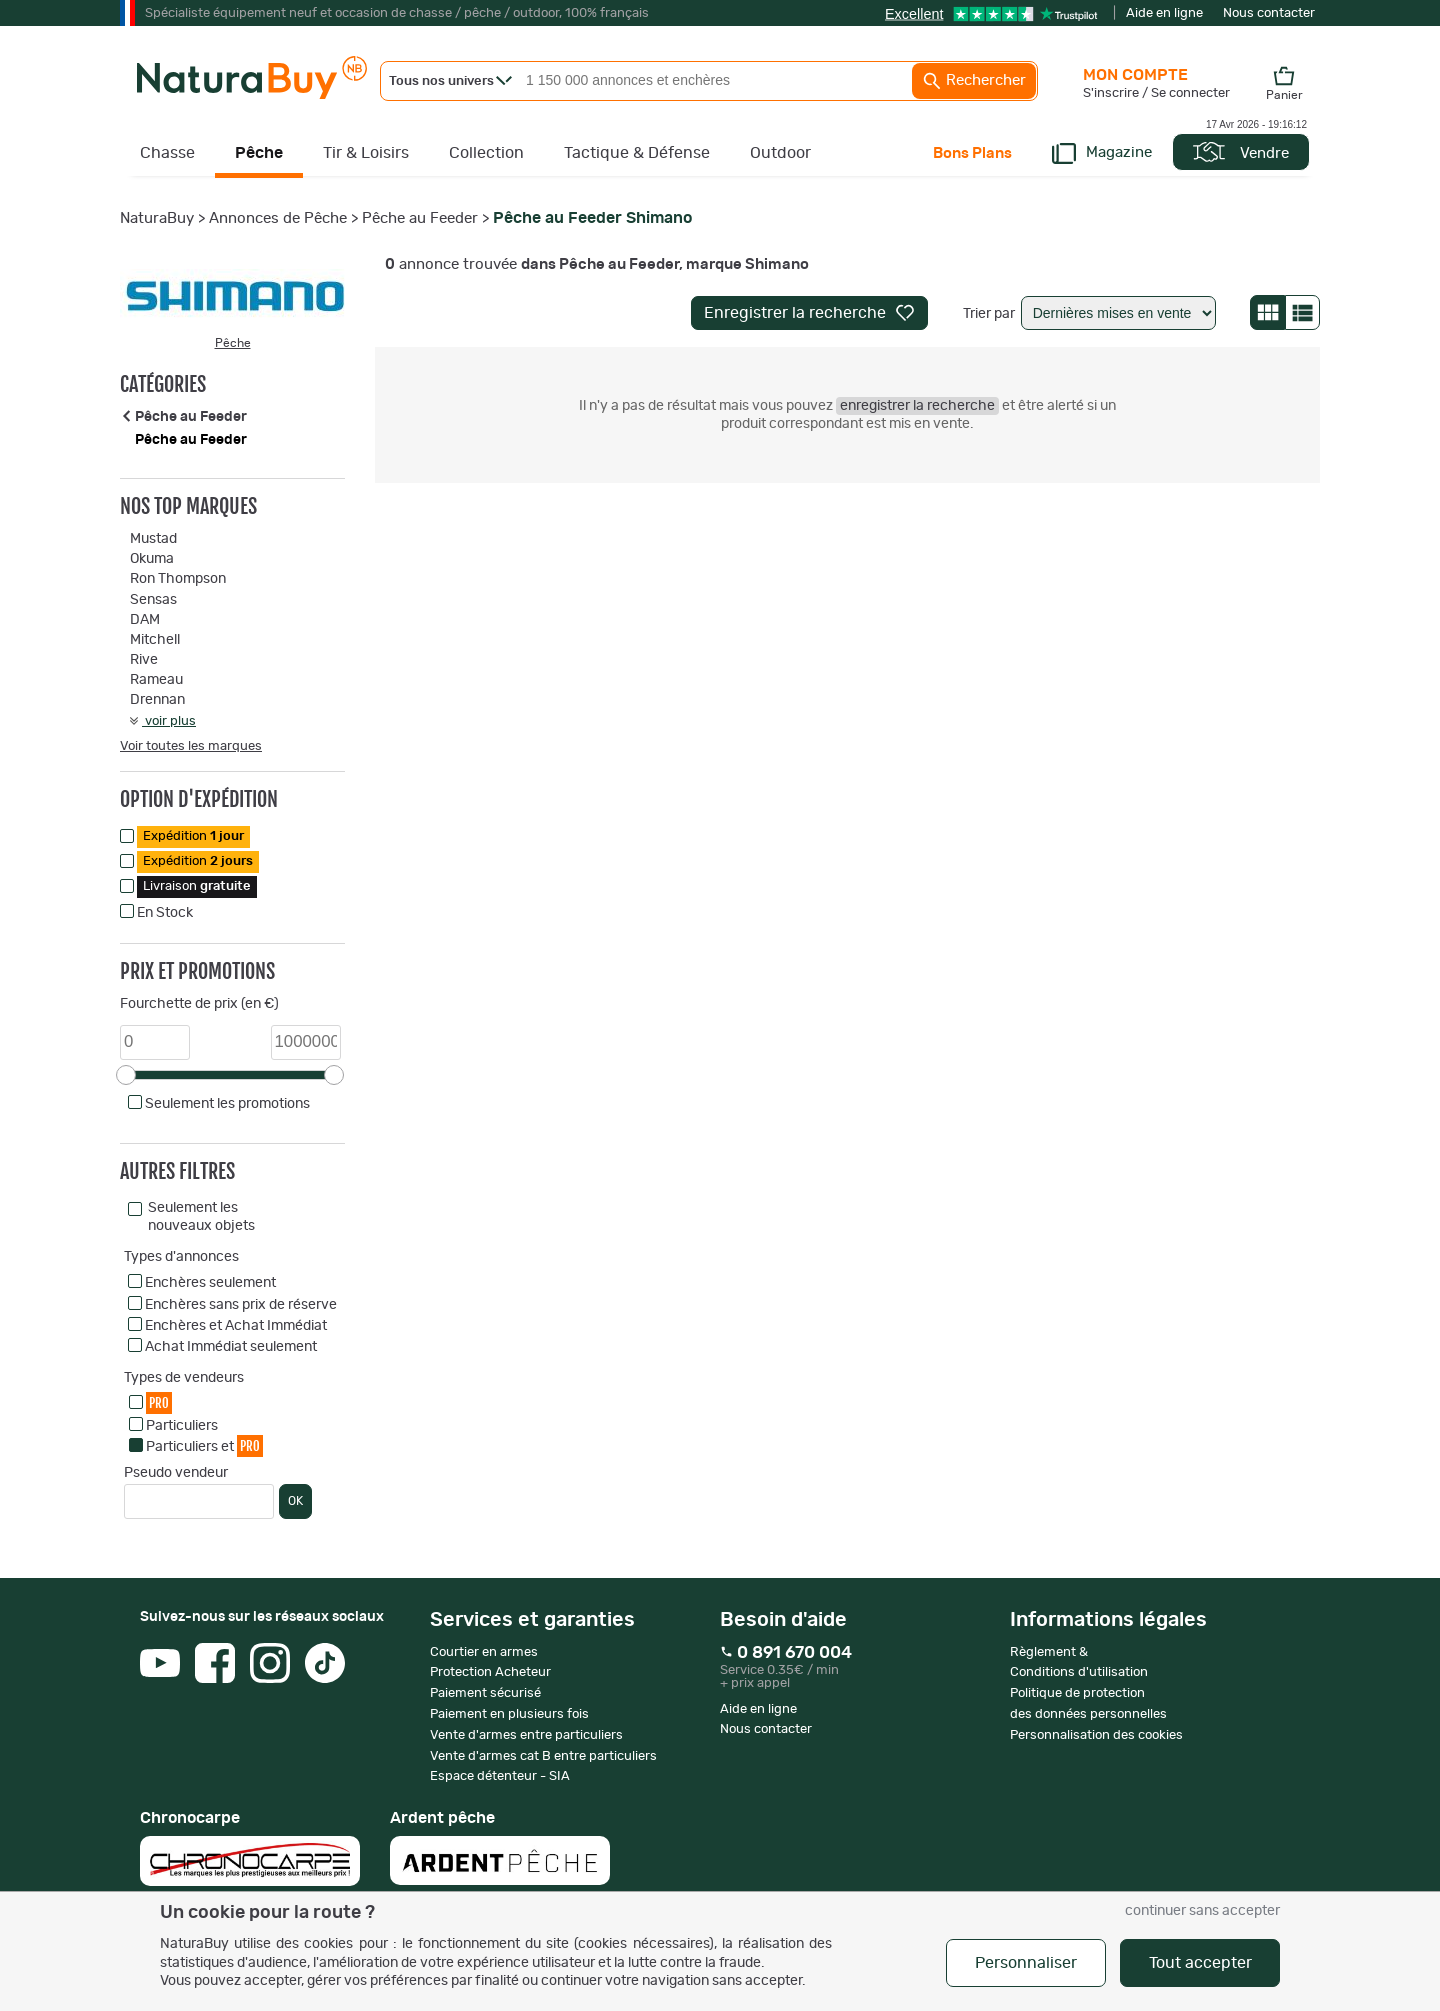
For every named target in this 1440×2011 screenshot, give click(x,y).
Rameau (156, 680)
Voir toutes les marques (191, 746)
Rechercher (974, 81)
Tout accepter (1200, 1963)
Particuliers (182, 1426)
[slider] (126, 1075)
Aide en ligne (1164, 13)
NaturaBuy (157, 218)
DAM (145, 620)
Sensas (153, 600)
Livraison (197, 886)
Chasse (167, 153)
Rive (144, 660)
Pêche (259, 153)
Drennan (157, 700)
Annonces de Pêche (278, 218)
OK (295, 1501)
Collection (486, 153)
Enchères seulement (210, 1283)
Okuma (152, 559)
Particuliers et (204, 1445)
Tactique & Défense (637, 153)
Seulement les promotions (227, 1104)
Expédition (193, 836)
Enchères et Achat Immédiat (236, 1326)
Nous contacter (1269, 13)
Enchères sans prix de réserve (241, 1305)
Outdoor (780, 153)
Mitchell (155, 640)
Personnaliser (1026, 1963)
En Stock (165, 913)
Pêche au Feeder (420, 218)
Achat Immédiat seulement (231, 1347)
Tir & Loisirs (366, 153)
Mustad (153, 539)
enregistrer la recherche (917, 406)
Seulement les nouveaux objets (201, 1217)
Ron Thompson (178, 579)
